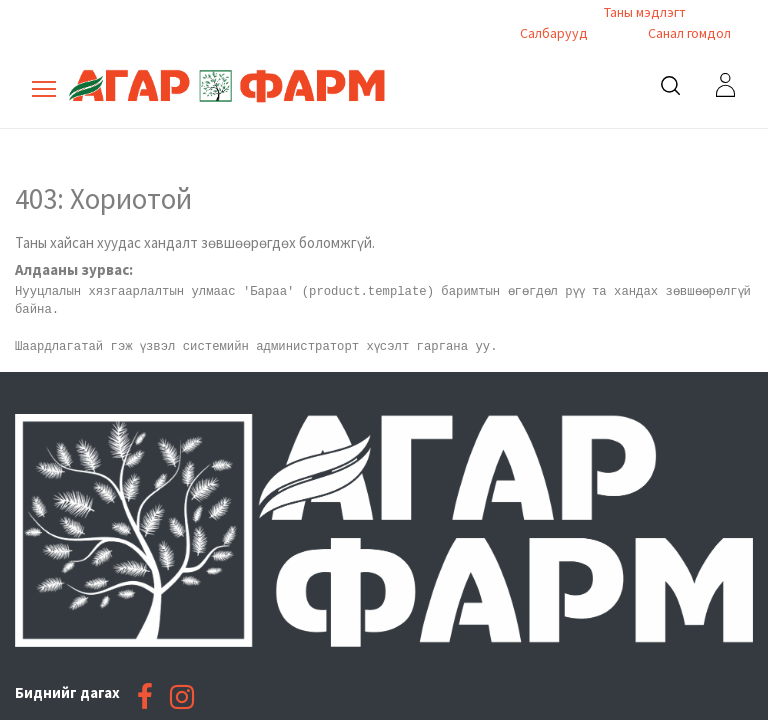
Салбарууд (554, 33)
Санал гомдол (688, 33)
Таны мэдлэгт (645, 12)
